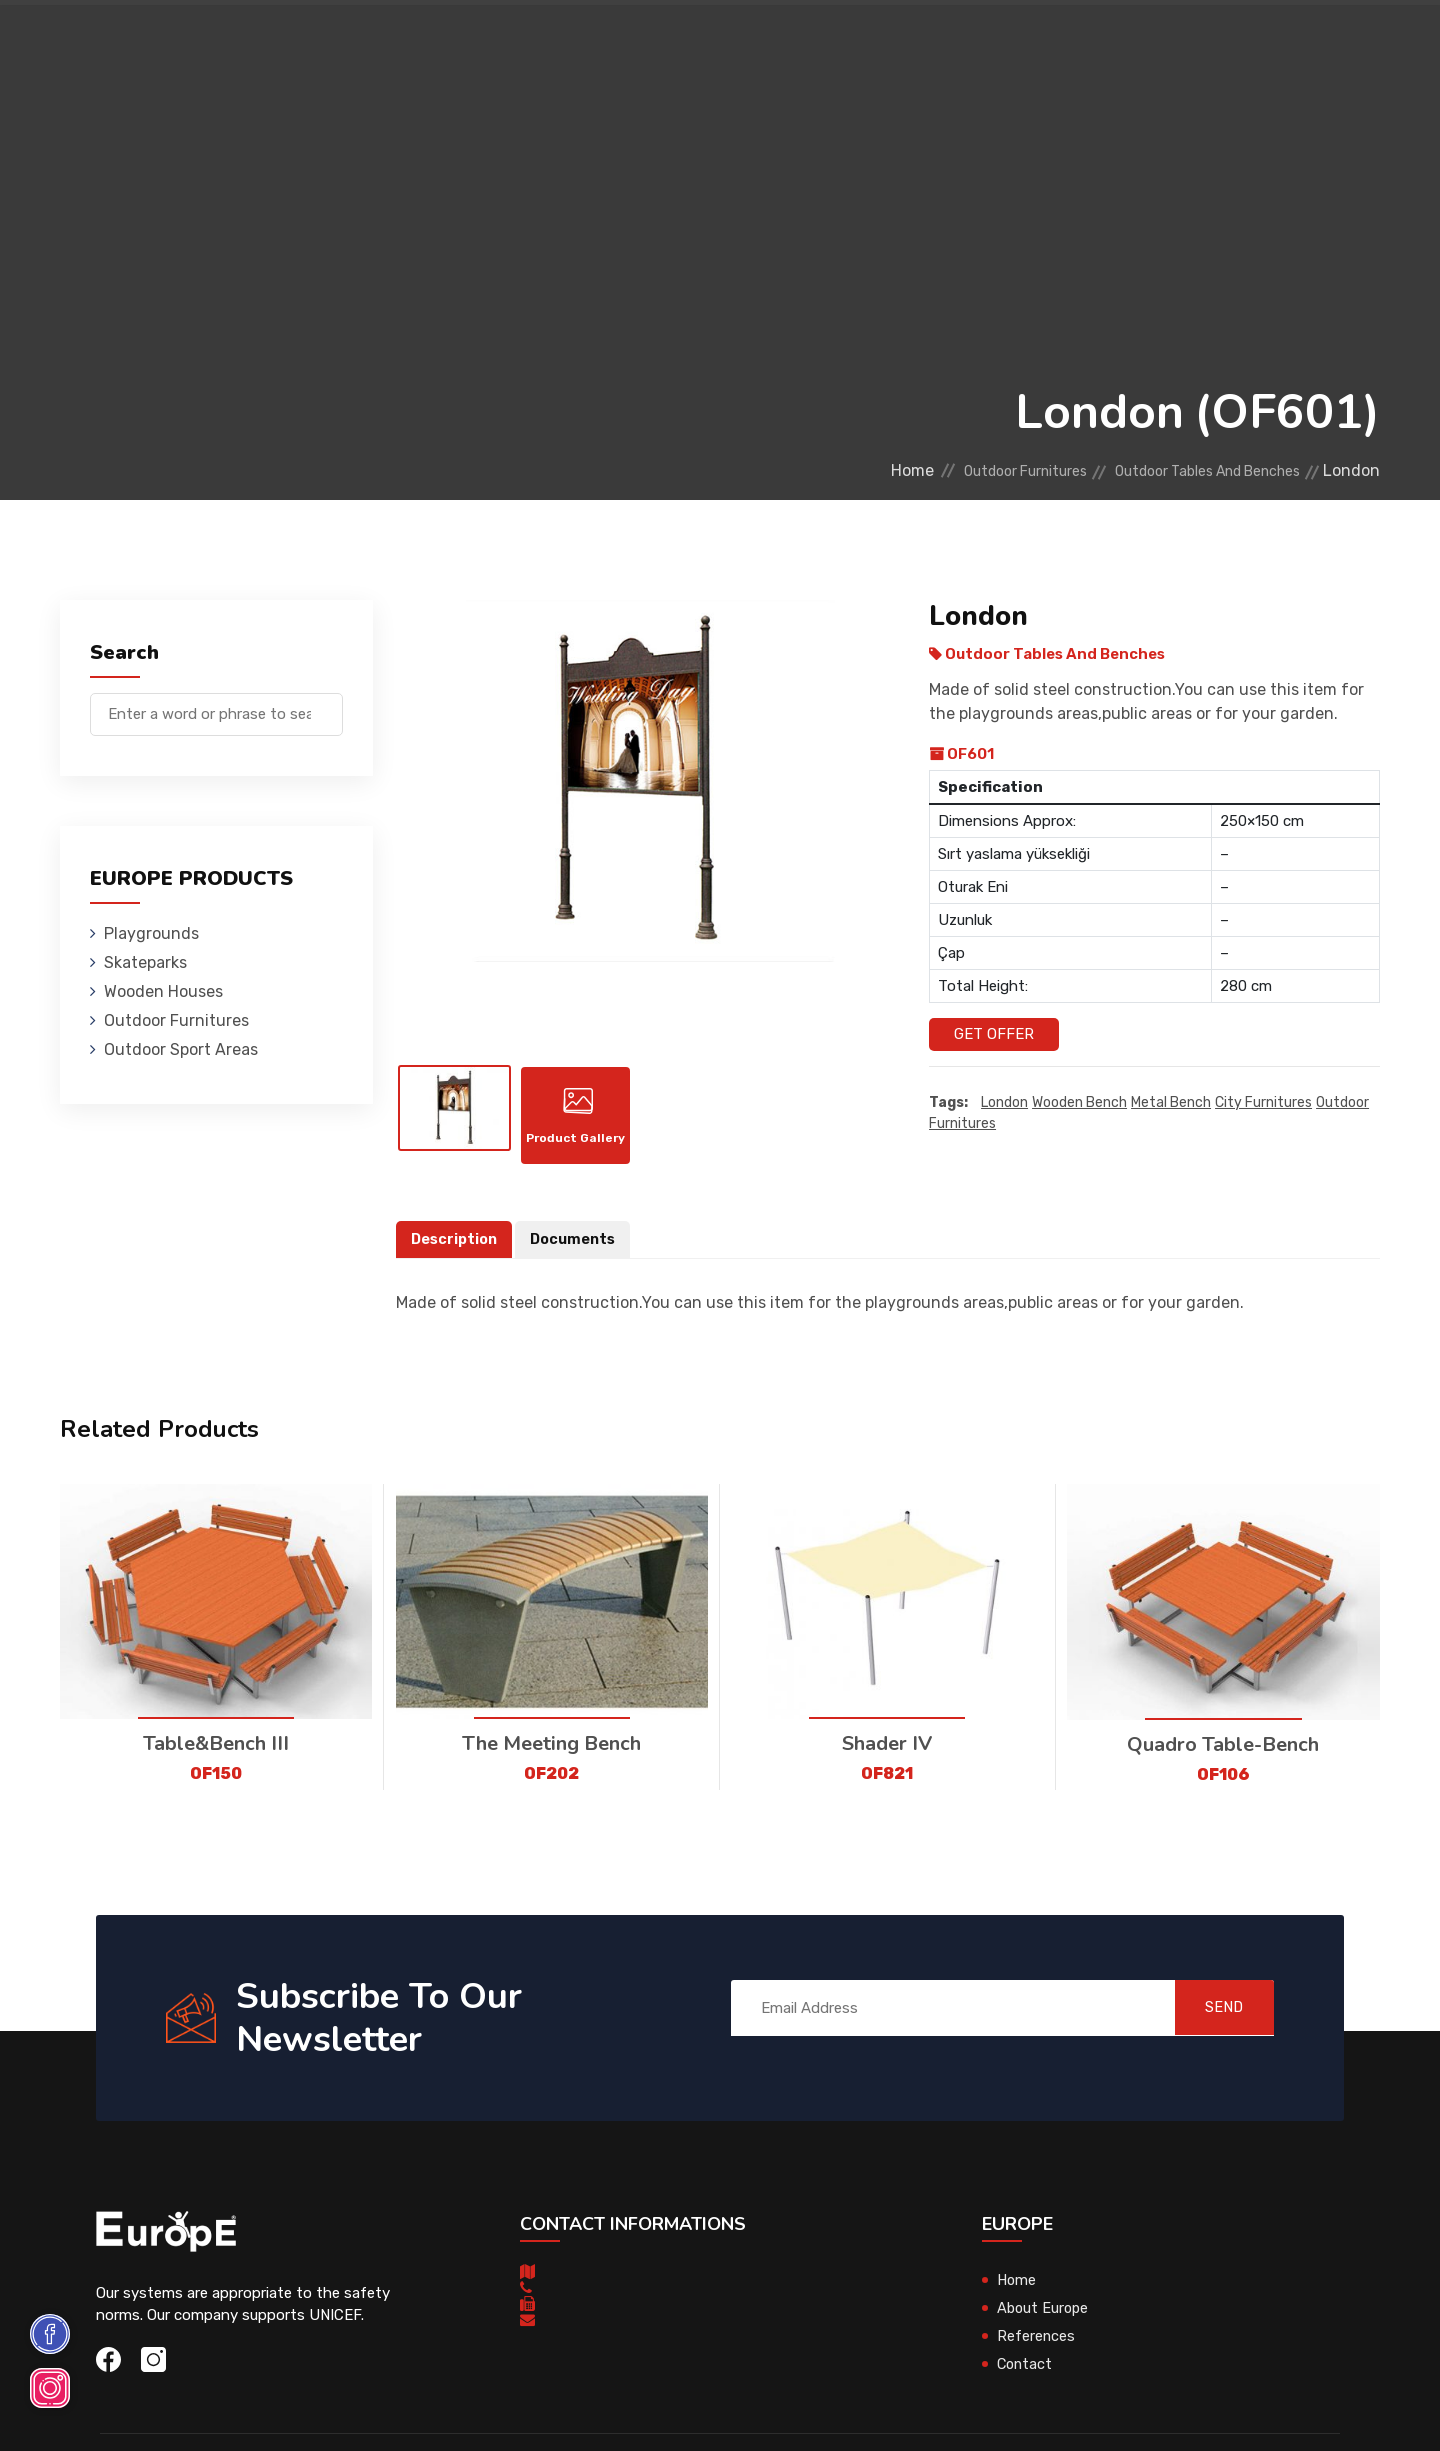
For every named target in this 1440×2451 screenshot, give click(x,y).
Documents (578, 1248)
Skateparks (400, 44)
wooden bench (1079, 1102)
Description (456, 1248)
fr (1318, 47)
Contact (1042, 44)
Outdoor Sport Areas (181, 1049)
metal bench (1171, 1102)
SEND (1214, 2016)
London (1004, 1102)
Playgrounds (284, 44)
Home (842, 470)
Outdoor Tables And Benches (1188, 470)
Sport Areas (832, 44)
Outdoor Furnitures (683, 44)
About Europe (1044, 2317)
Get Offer (994, 1034)
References (945, 44)
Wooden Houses (524, 44)
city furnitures (1263, 1102)
